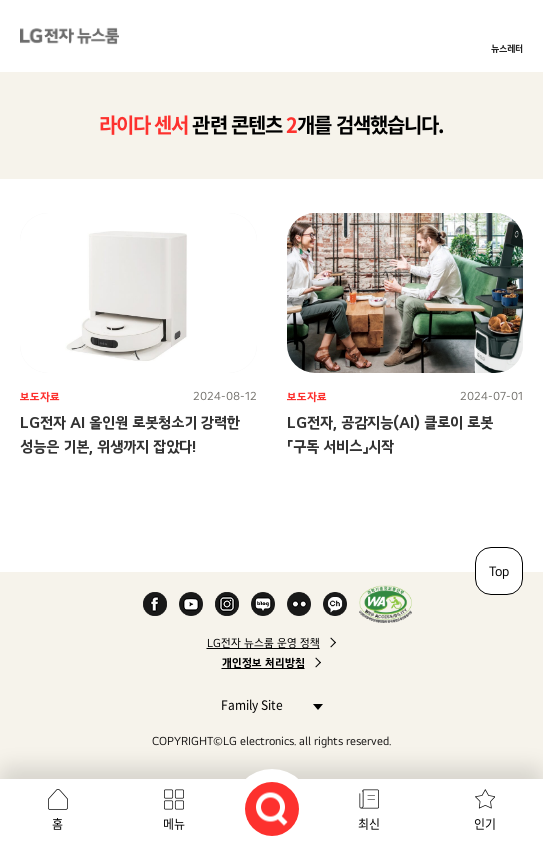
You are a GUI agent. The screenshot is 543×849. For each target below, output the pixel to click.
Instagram (227, 604)
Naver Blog (263, 604)
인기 (485, 824)
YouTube (191, 604)
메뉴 (174, 824)
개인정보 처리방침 (263, 663)
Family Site (266, 704)
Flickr (299, 604)
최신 (369, 824)
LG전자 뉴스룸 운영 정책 (263, 643)
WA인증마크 (385, 604)
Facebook (155, 604)
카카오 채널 (335, 604)
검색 (272, 809)
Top (499, 571)
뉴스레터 (507, 48)
